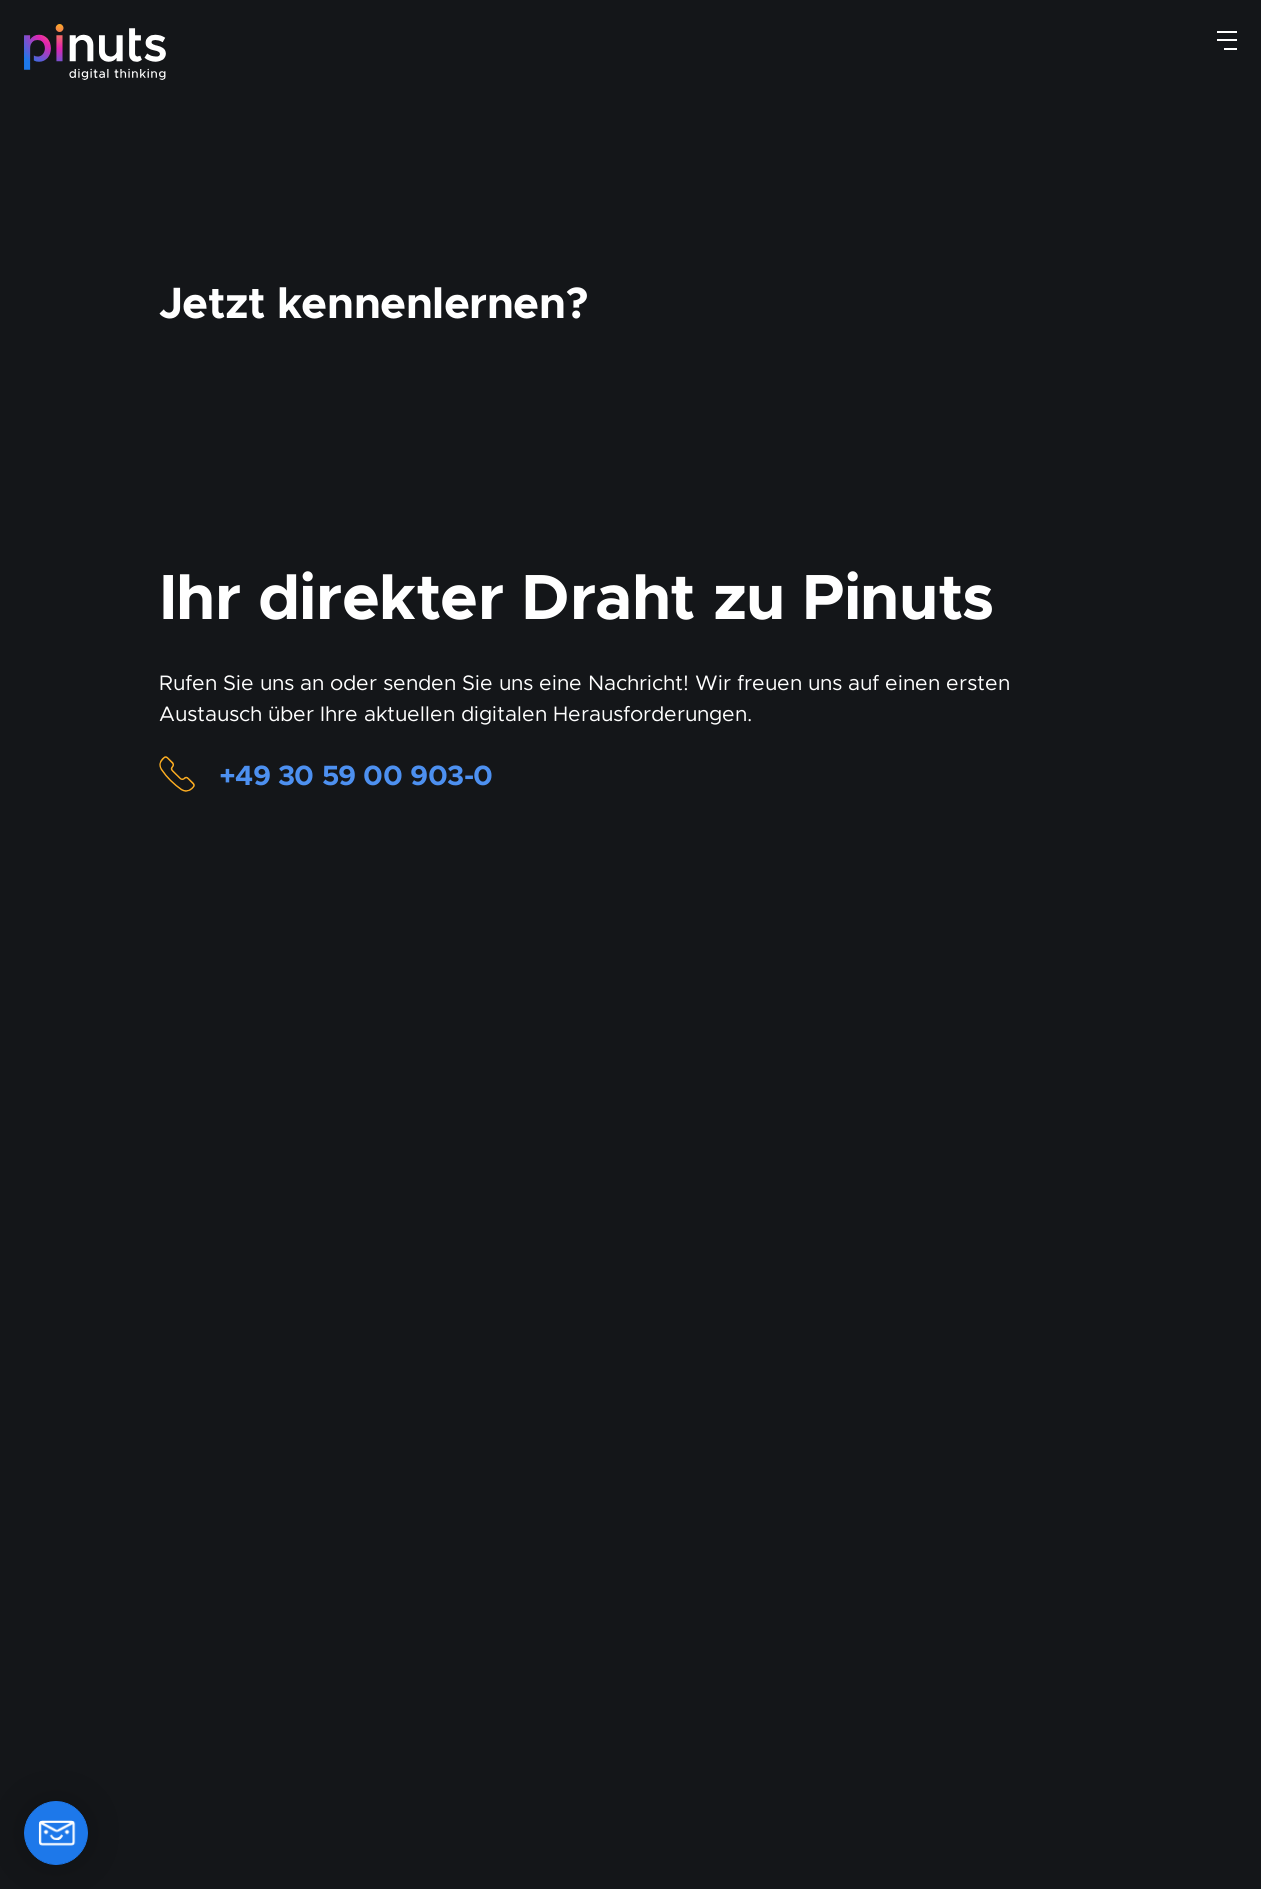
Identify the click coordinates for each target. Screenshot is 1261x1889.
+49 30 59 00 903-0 (364, 776)
